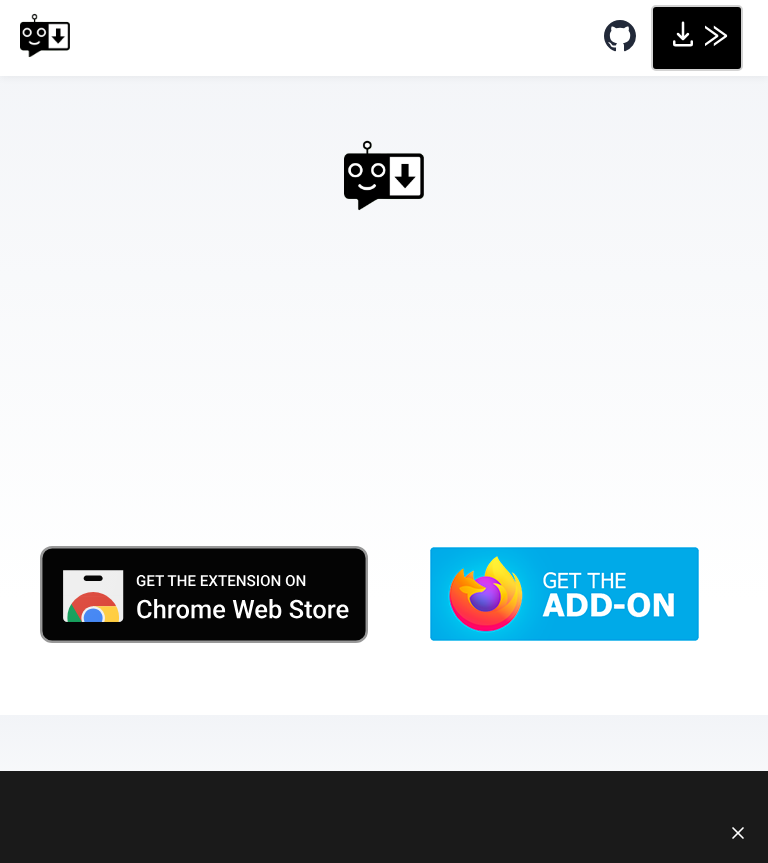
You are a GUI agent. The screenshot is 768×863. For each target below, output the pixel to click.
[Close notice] (738, 833)
